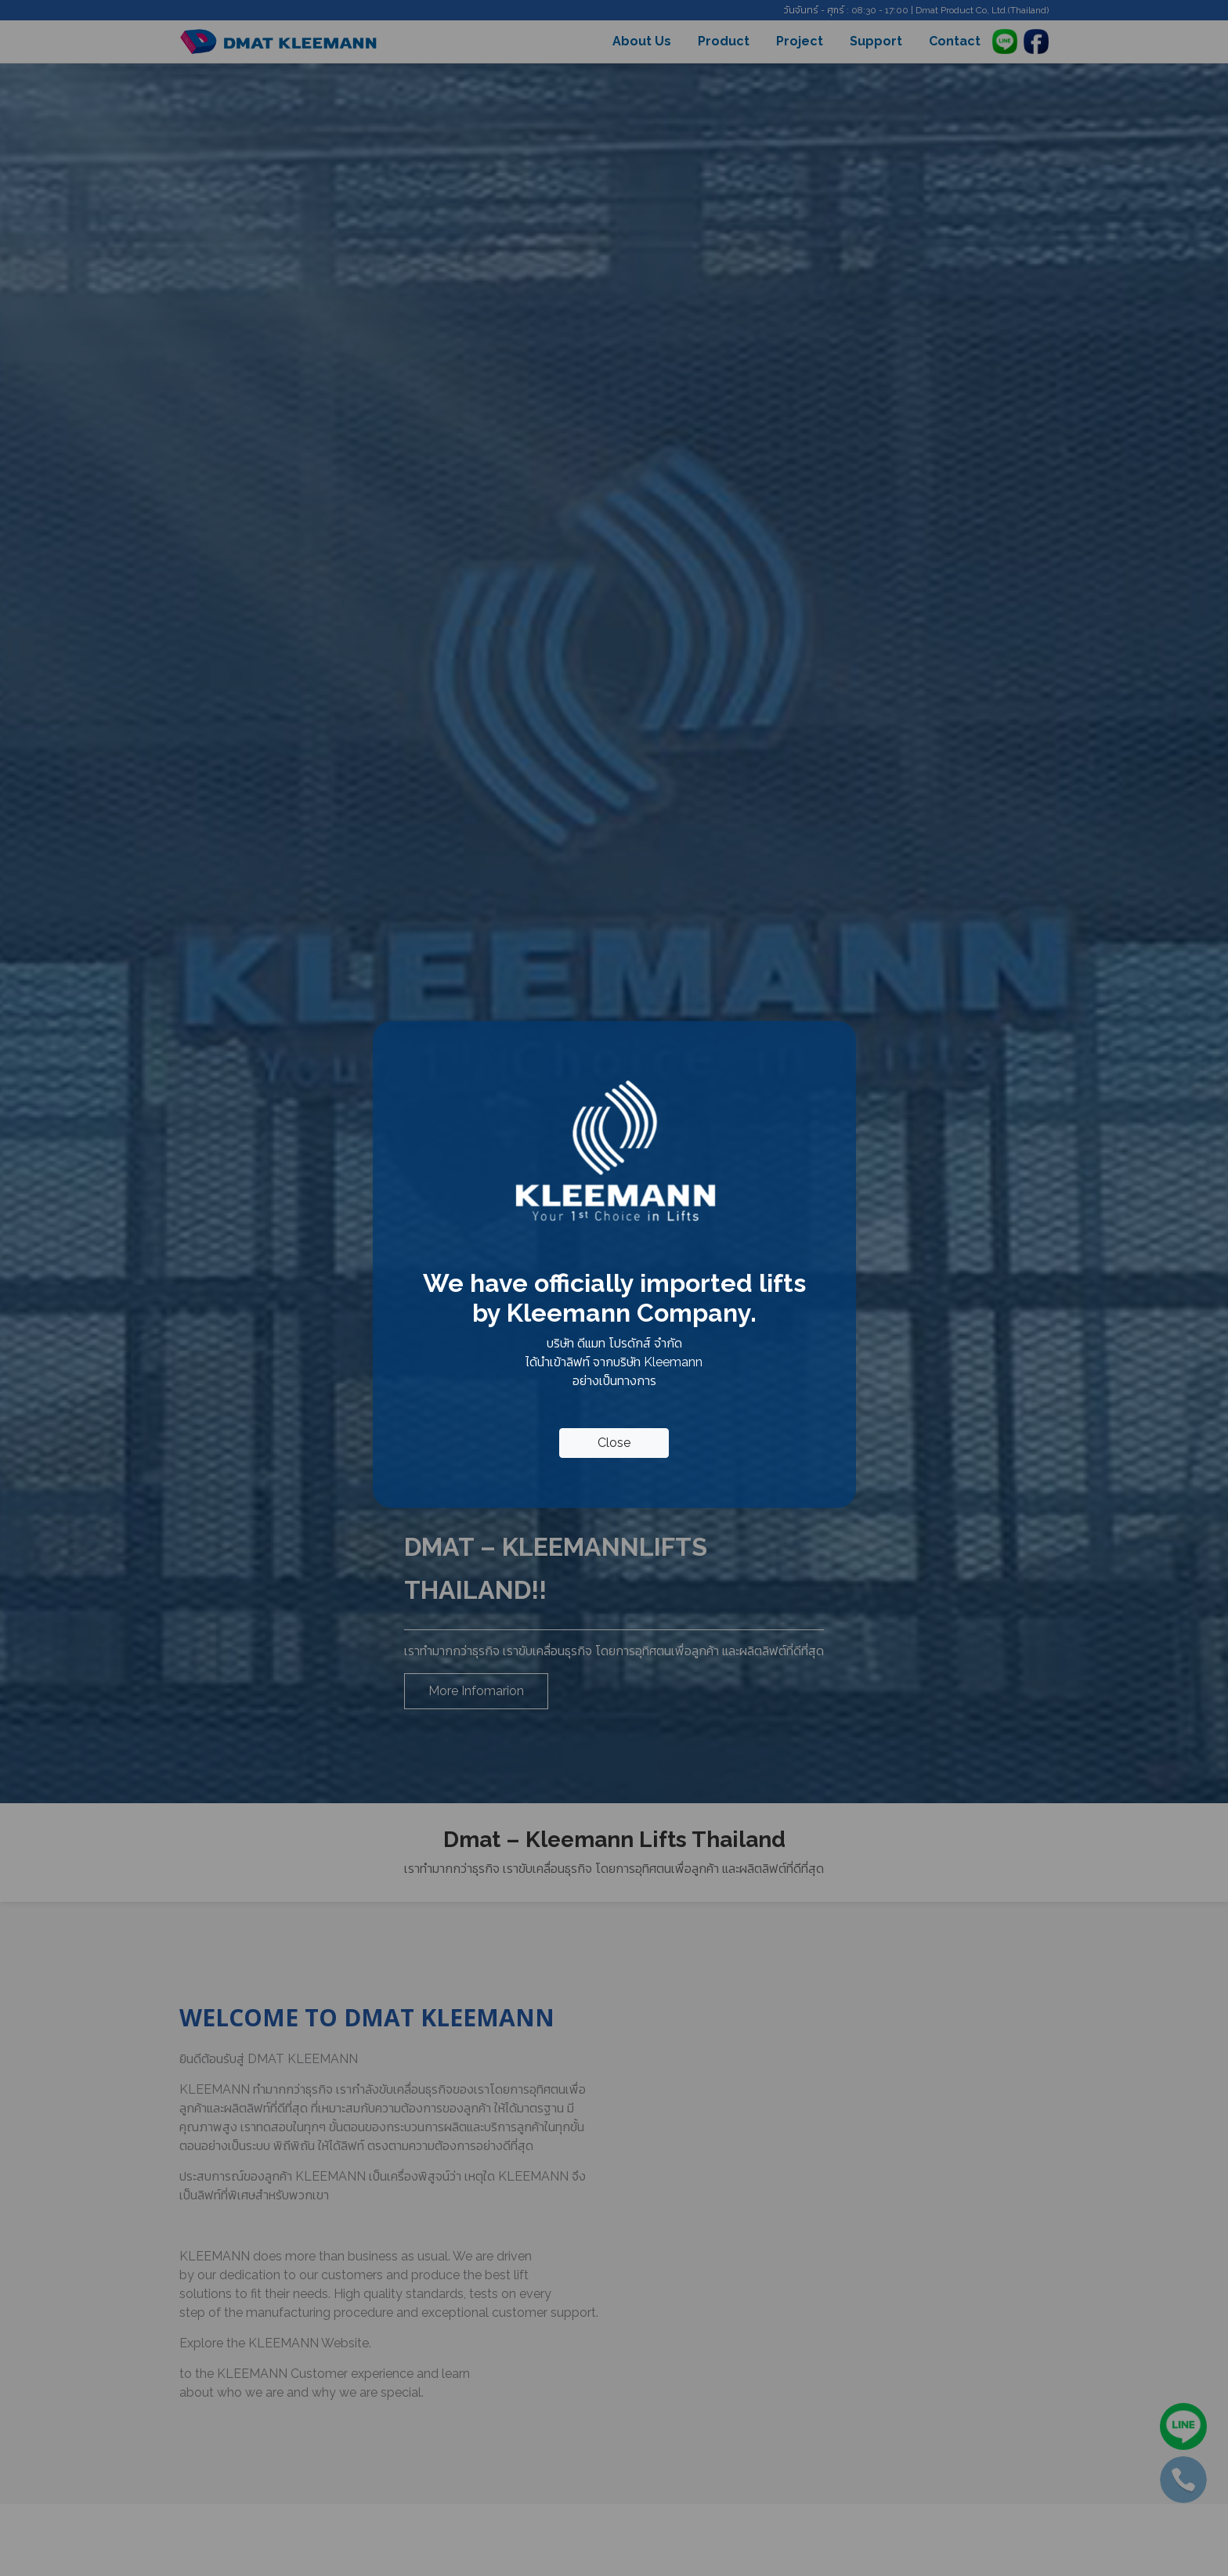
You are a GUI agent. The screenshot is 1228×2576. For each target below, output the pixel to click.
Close (614, 1442)
